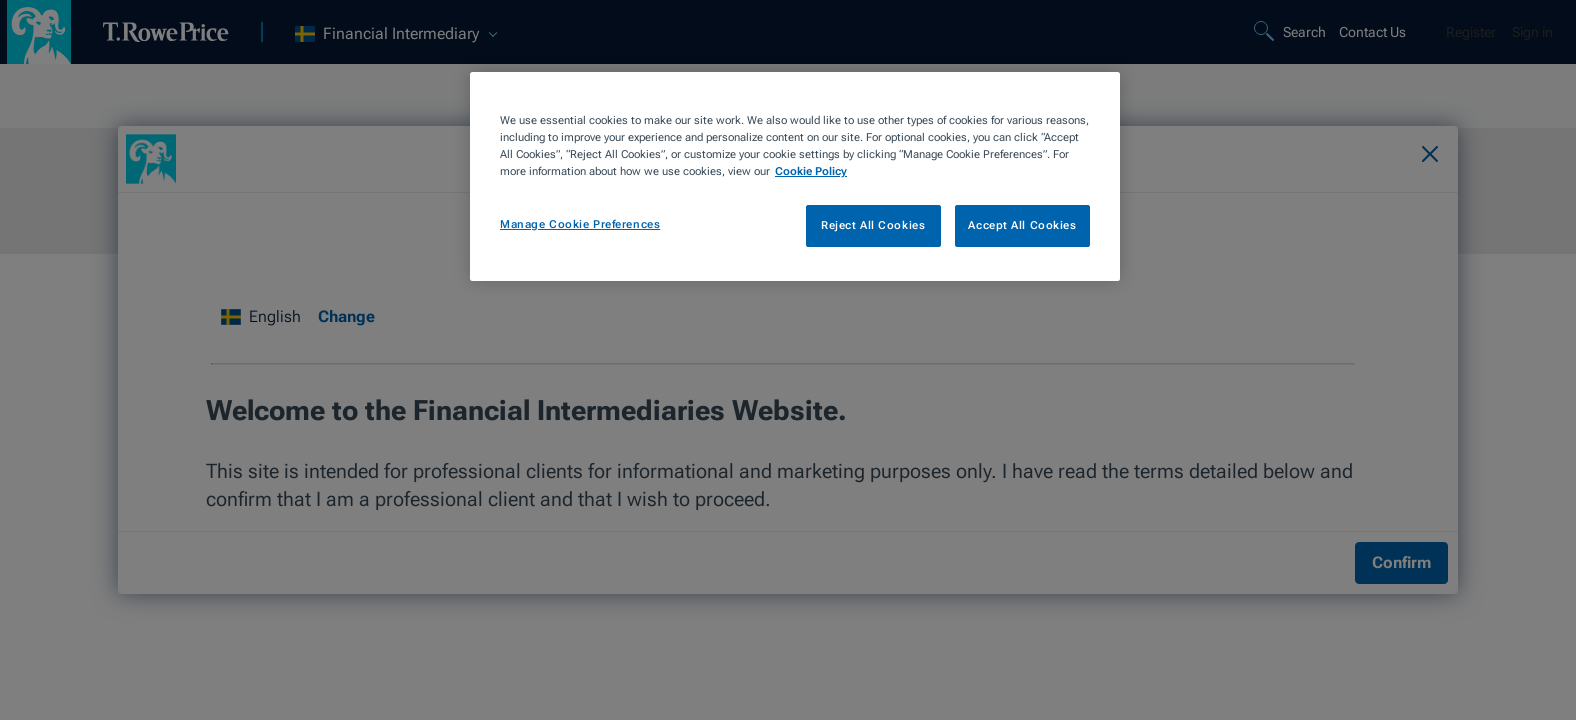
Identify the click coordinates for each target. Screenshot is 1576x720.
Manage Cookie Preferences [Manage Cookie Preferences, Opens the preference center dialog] (580, 224)
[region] (795, 176)
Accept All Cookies (1022, 225)
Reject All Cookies (873, 225)
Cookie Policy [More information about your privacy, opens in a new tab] (811, 171)
